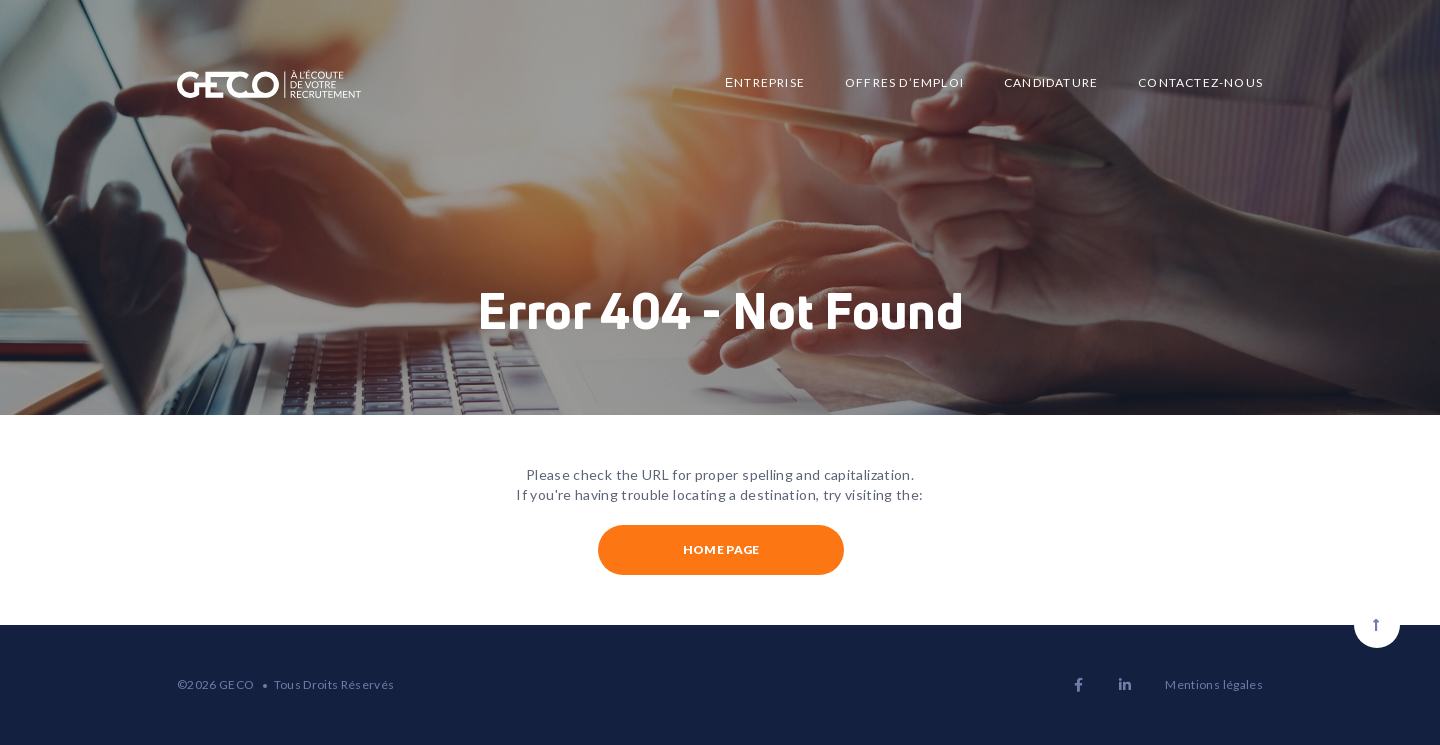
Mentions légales (1214, 684)
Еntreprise (765, 82)
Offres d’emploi (904, 82)
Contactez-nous (1200, 82)
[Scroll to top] (1377, 625)
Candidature (1051, 82)
